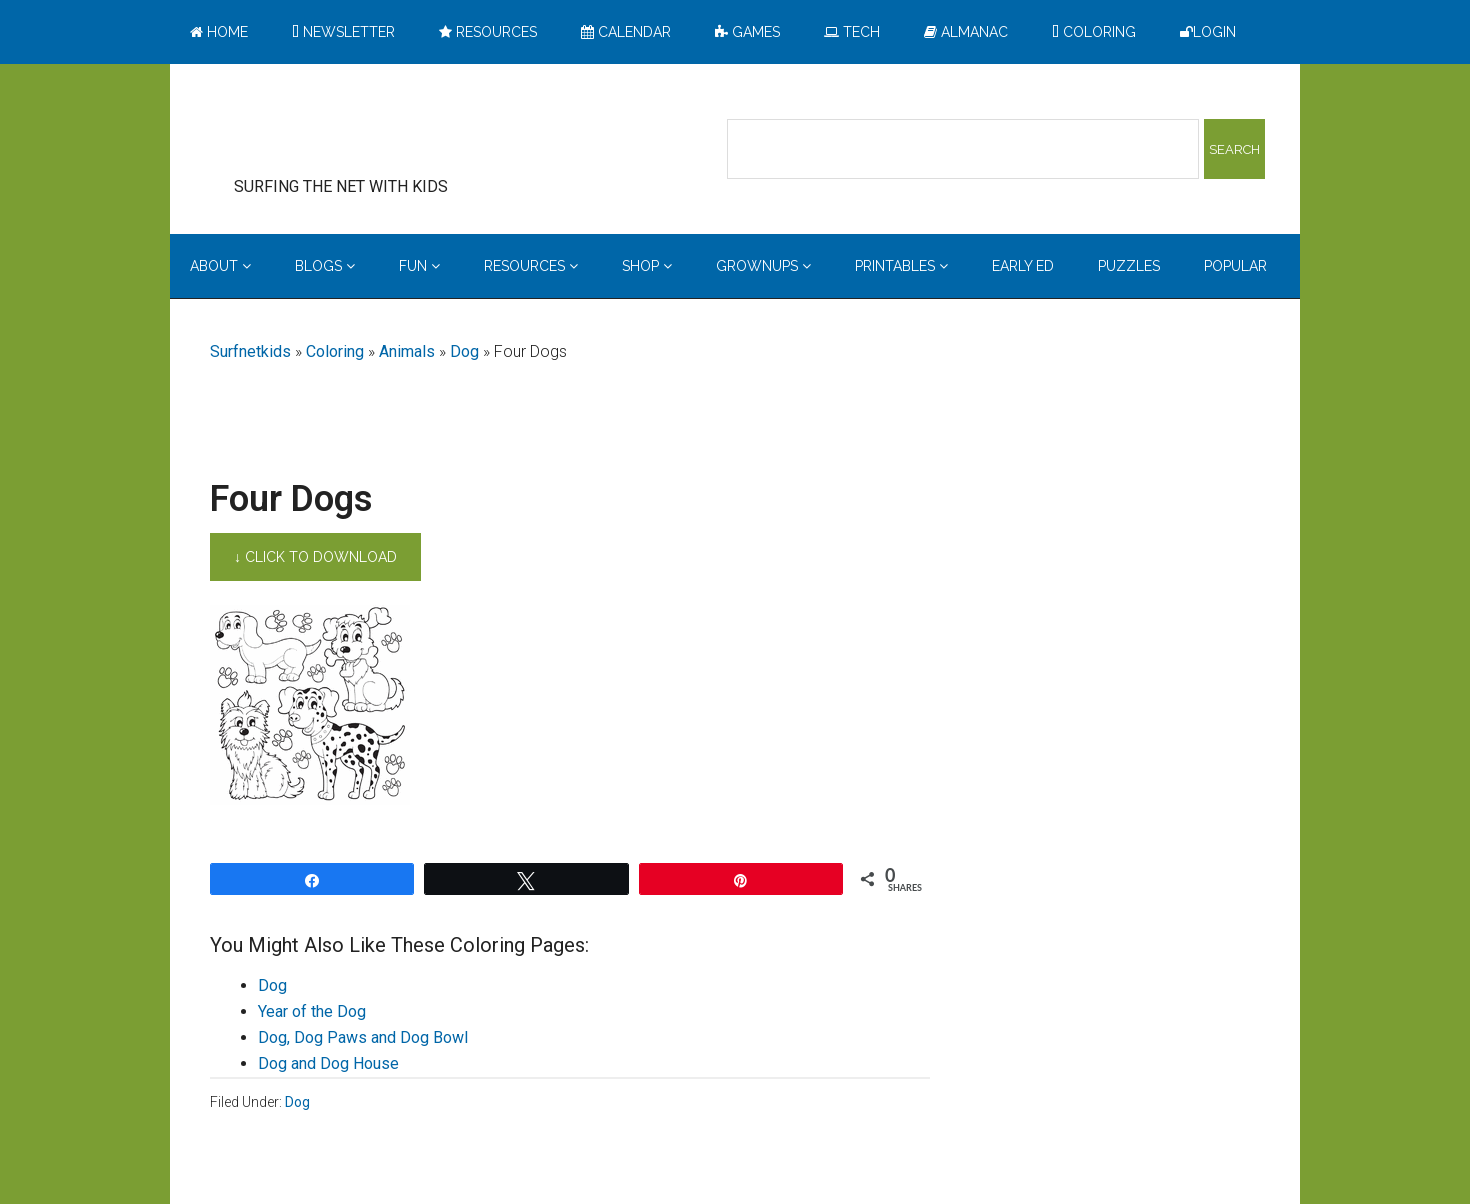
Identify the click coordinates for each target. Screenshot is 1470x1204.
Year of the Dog (312, 1011)
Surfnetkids (250, 351)
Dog (464, 351)
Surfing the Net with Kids (372, 129)
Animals (407, 351)
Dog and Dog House (328, 1063)
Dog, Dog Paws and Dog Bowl (363, 1037)
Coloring (335, 351)
